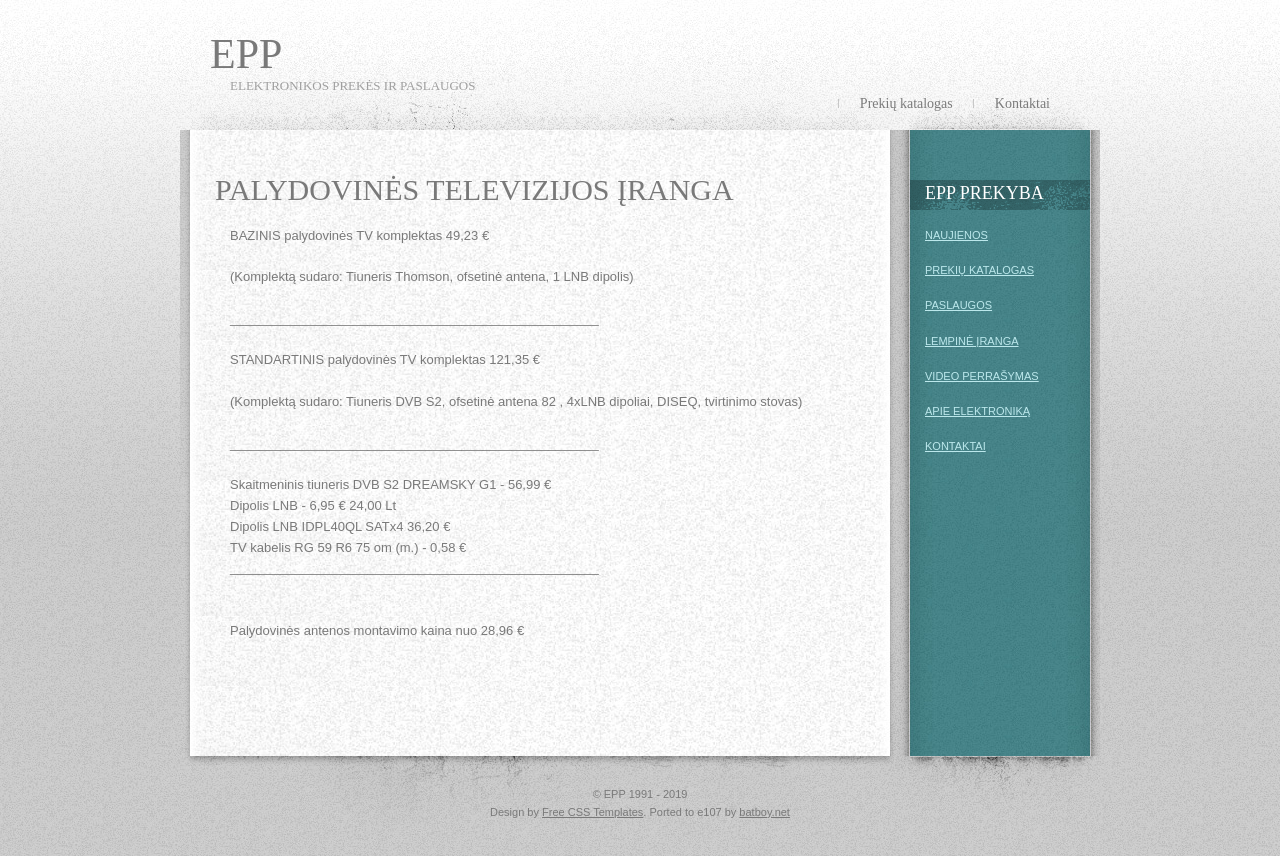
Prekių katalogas (906, 103)
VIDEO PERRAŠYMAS (982, 376)
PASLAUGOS (958, 305)
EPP (246, 54)
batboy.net (764, 812)
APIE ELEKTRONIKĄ (977, 411)
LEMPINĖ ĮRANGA (972, 341)
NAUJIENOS (956, 235)
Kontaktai (1022, 103)
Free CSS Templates (592, 812)
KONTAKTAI (955, 446)
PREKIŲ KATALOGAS (979, 270)
